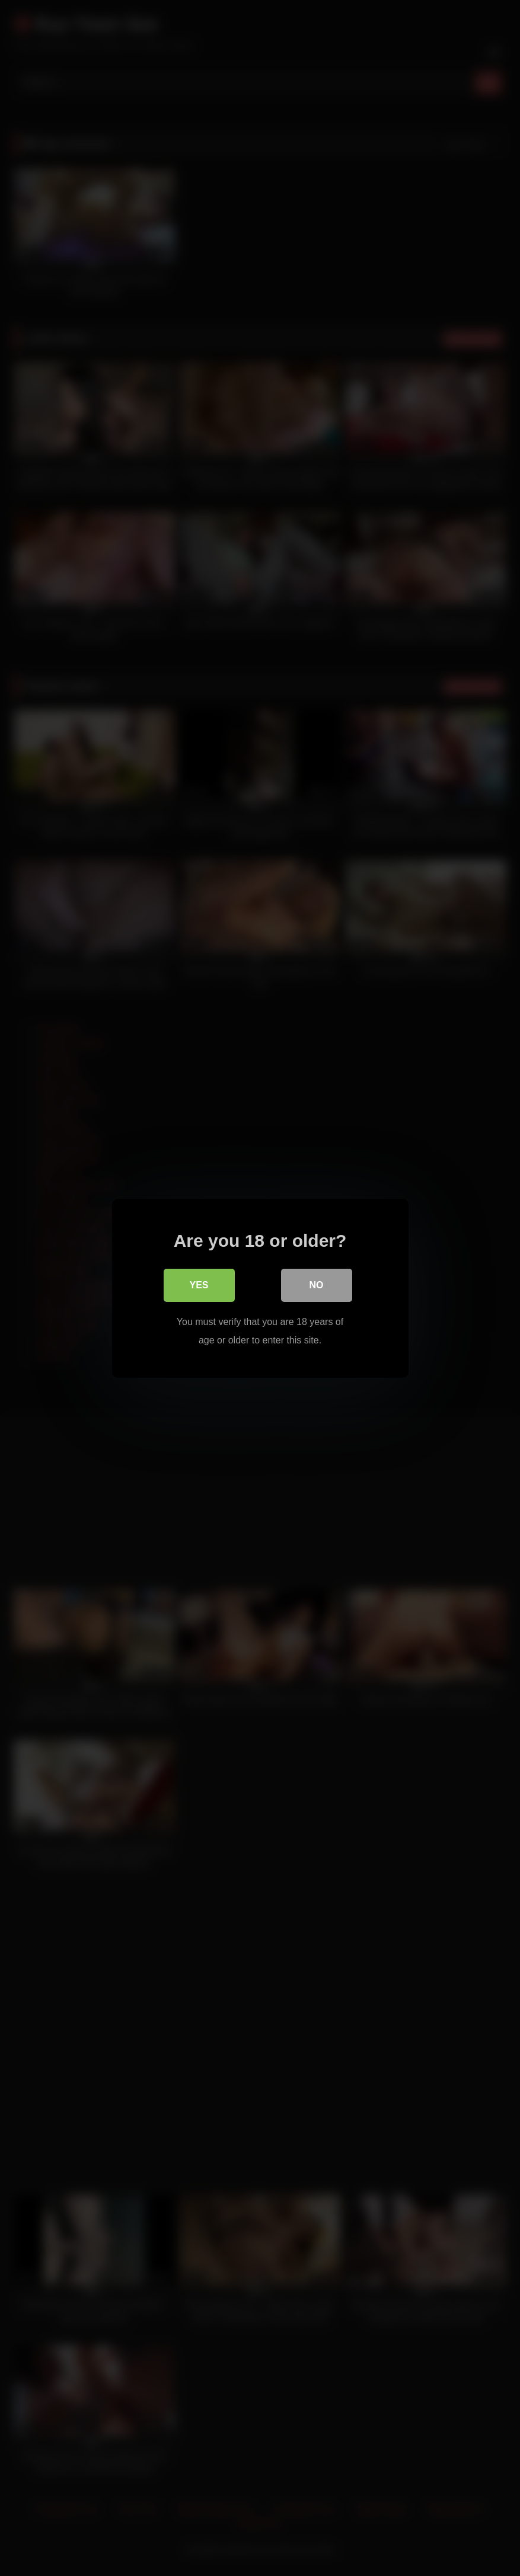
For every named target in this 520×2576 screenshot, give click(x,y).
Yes (198, 1285)
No (317, 1285)
